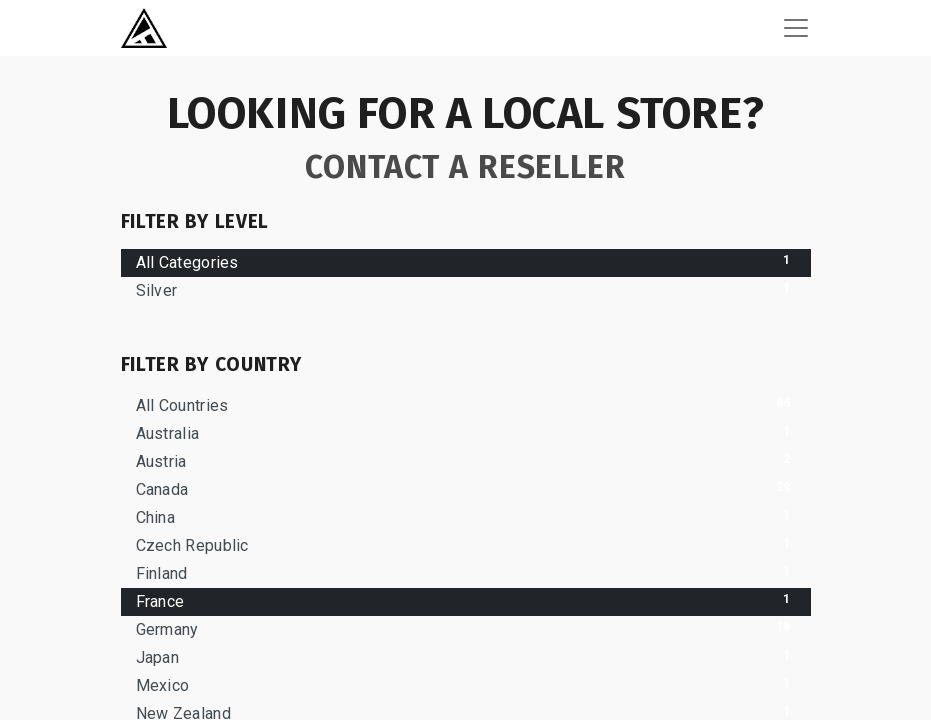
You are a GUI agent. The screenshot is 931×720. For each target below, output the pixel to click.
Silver (466, 289)
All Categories (466, 261)
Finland (466, 572)
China (466, 516)
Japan (466, 656)
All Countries (466, 404)
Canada (466, 488)
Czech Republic (466, 544)
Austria (466, 460)
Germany (466, 628)
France (466, 600)
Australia (466, 432)
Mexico (466, 684)
